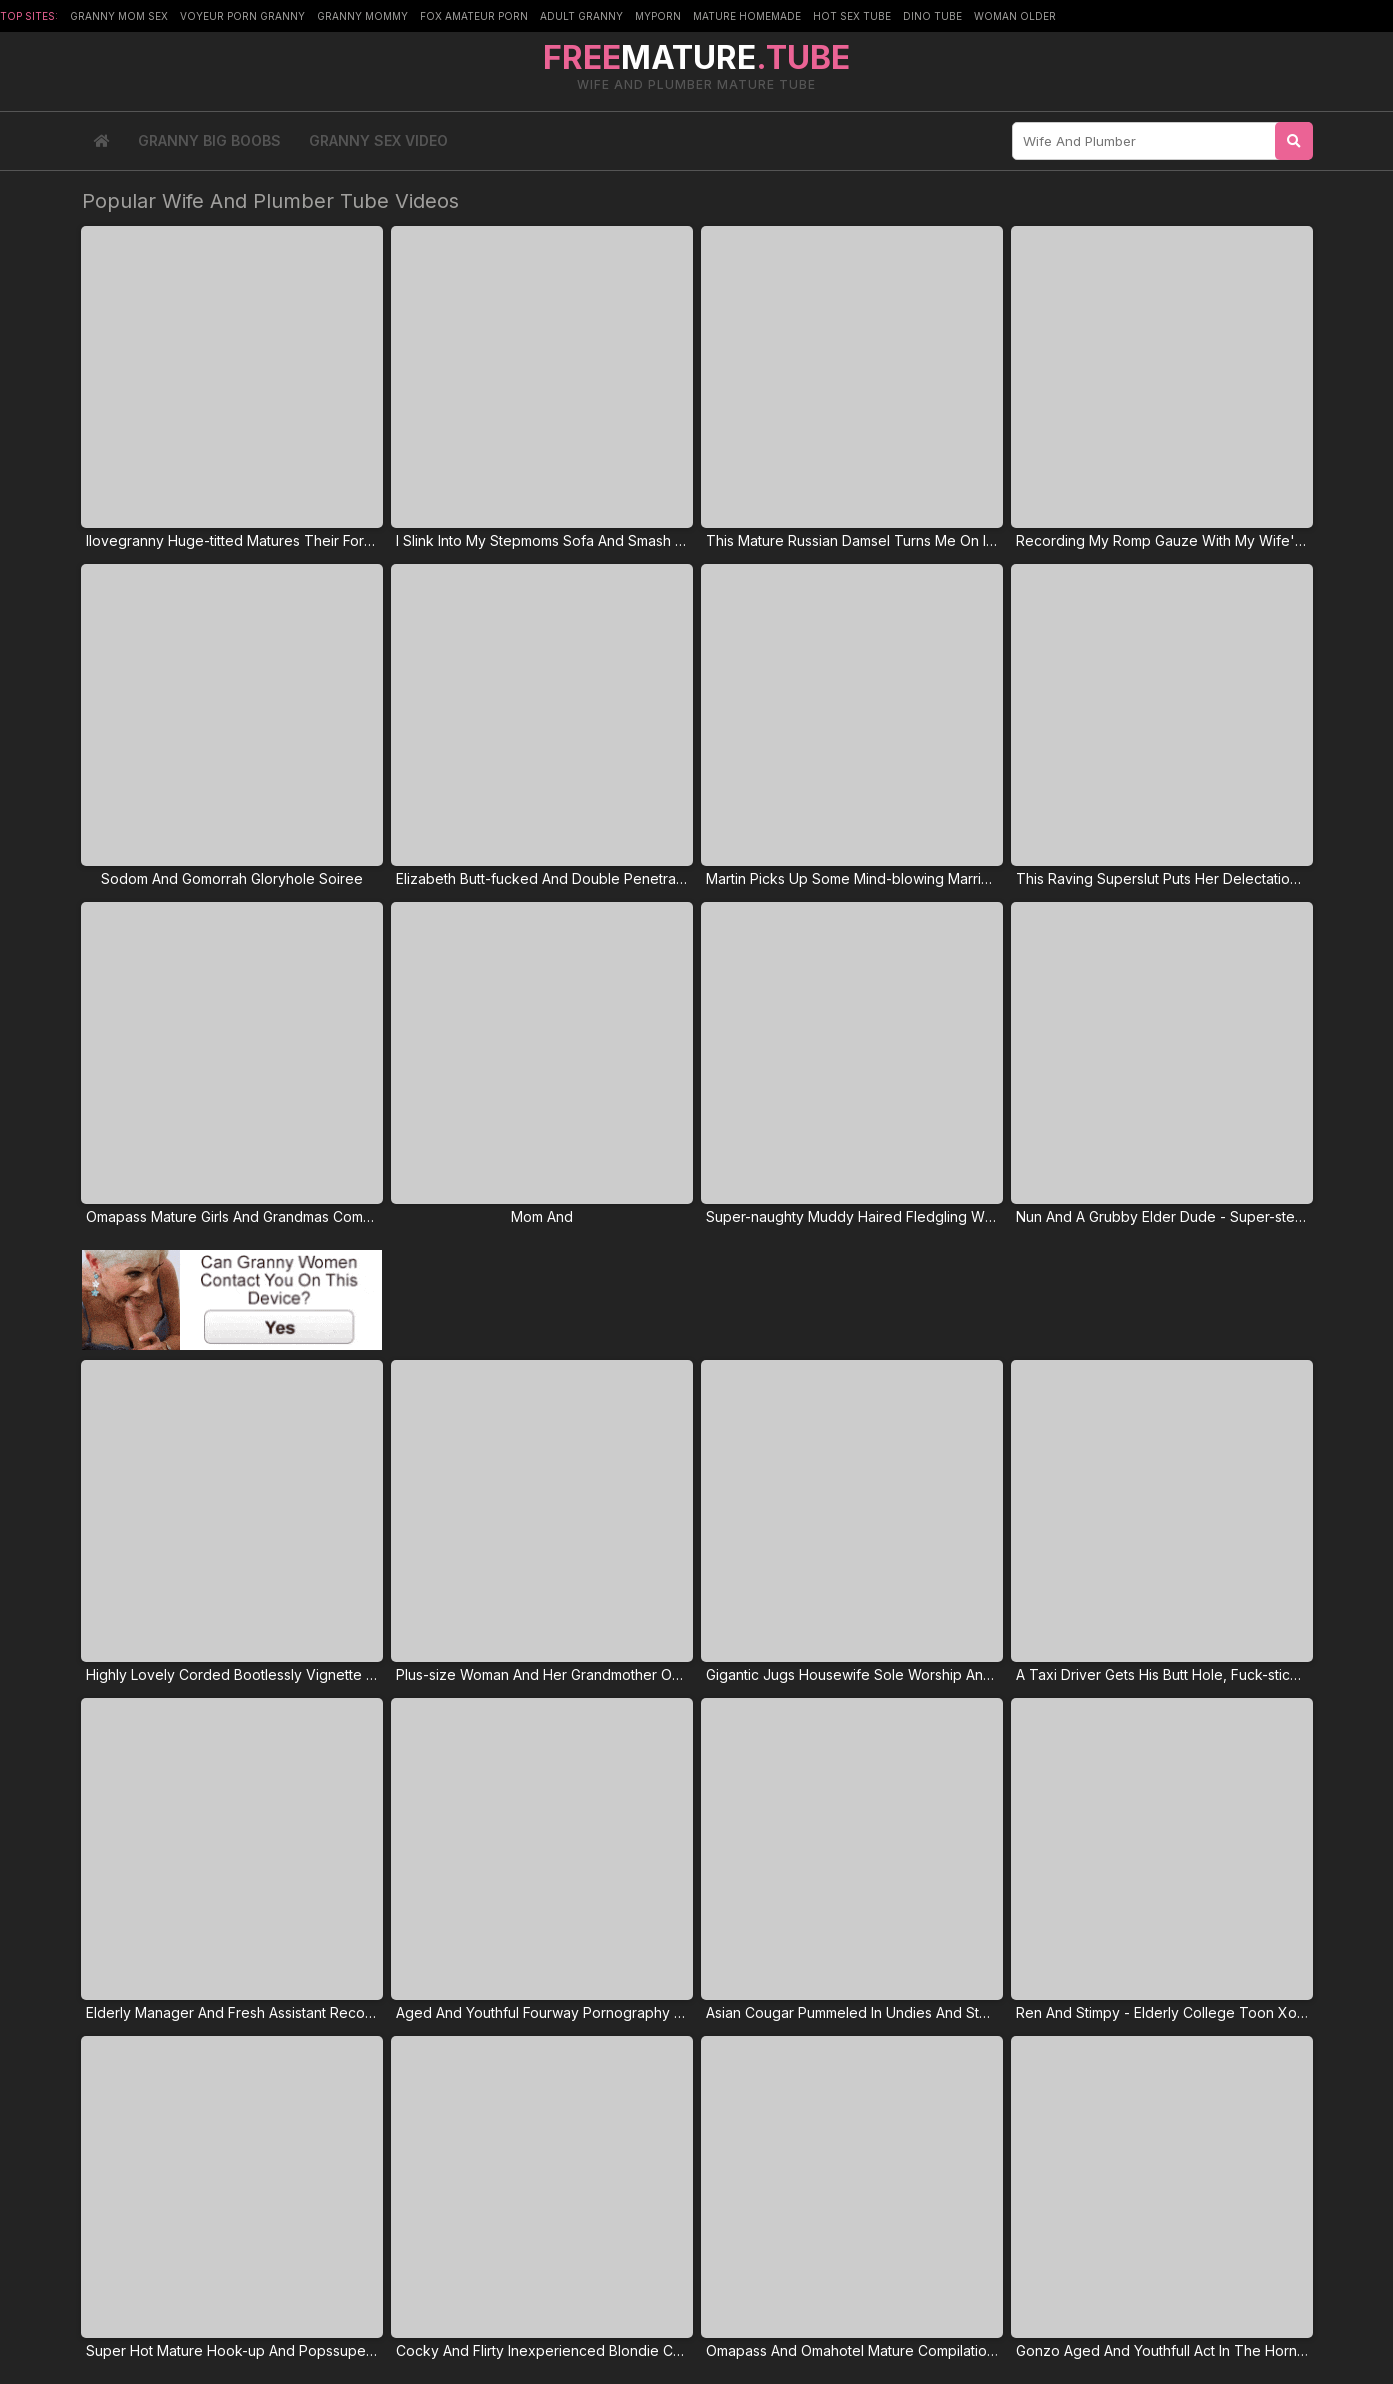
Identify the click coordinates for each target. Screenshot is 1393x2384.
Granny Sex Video (378, 140)
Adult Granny (581, 16)
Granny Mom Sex (119, 16)
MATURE (696, 57)
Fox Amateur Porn (474, 16)
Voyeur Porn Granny (242, 16)
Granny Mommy (362, 16)
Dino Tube (932, 16)
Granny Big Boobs (209, 140)
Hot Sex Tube (852, 16)
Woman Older (1015, 16)
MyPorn (658, 16)
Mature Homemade (747, 16)
